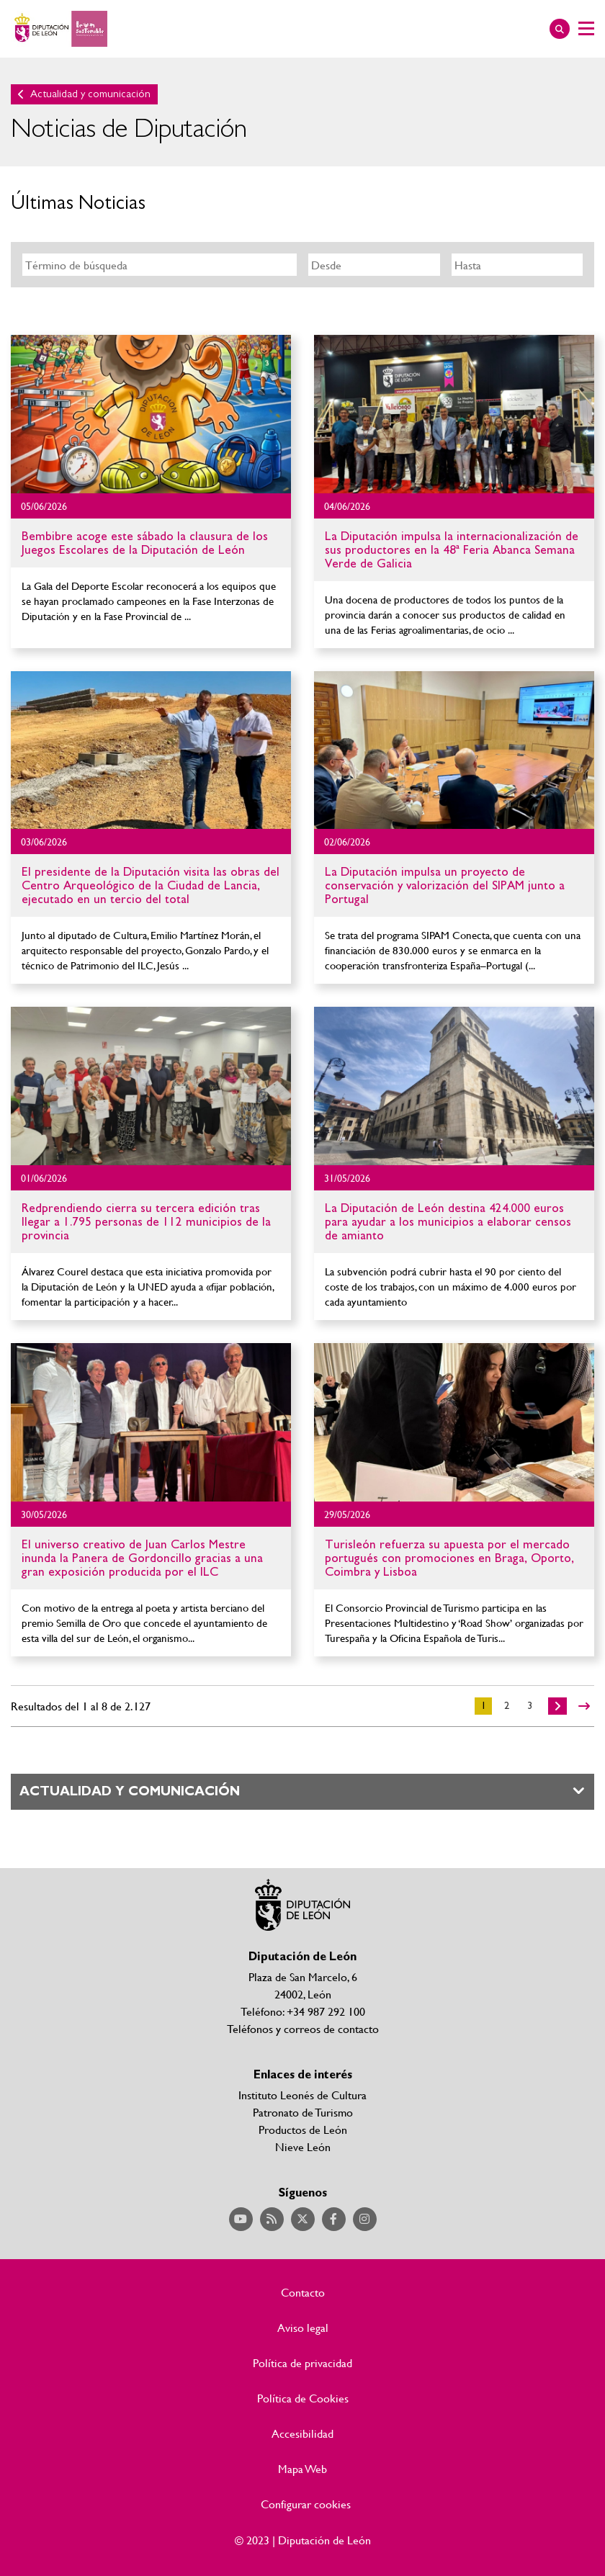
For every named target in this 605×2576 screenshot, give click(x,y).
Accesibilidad (302, 2433)
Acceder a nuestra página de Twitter (303, 2219)
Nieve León (303, 2146)
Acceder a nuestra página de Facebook (334, 2219)
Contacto (303, 2292)
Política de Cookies (303, 2398)
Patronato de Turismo (303, 2112)
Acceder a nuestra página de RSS (272, 2219)
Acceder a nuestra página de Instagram (365, 2219)
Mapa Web (302, 2468)
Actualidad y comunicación (90, 94)
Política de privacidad (302, 2363)
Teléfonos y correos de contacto (303, 2028)
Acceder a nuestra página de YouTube (241, 2219)
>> (584, 1706)
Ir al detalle (151, 414)
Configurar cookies (306, 2504)
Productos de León (303, 2129)
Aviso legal (302, 2327)
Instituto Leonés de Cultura (302, 2094)
